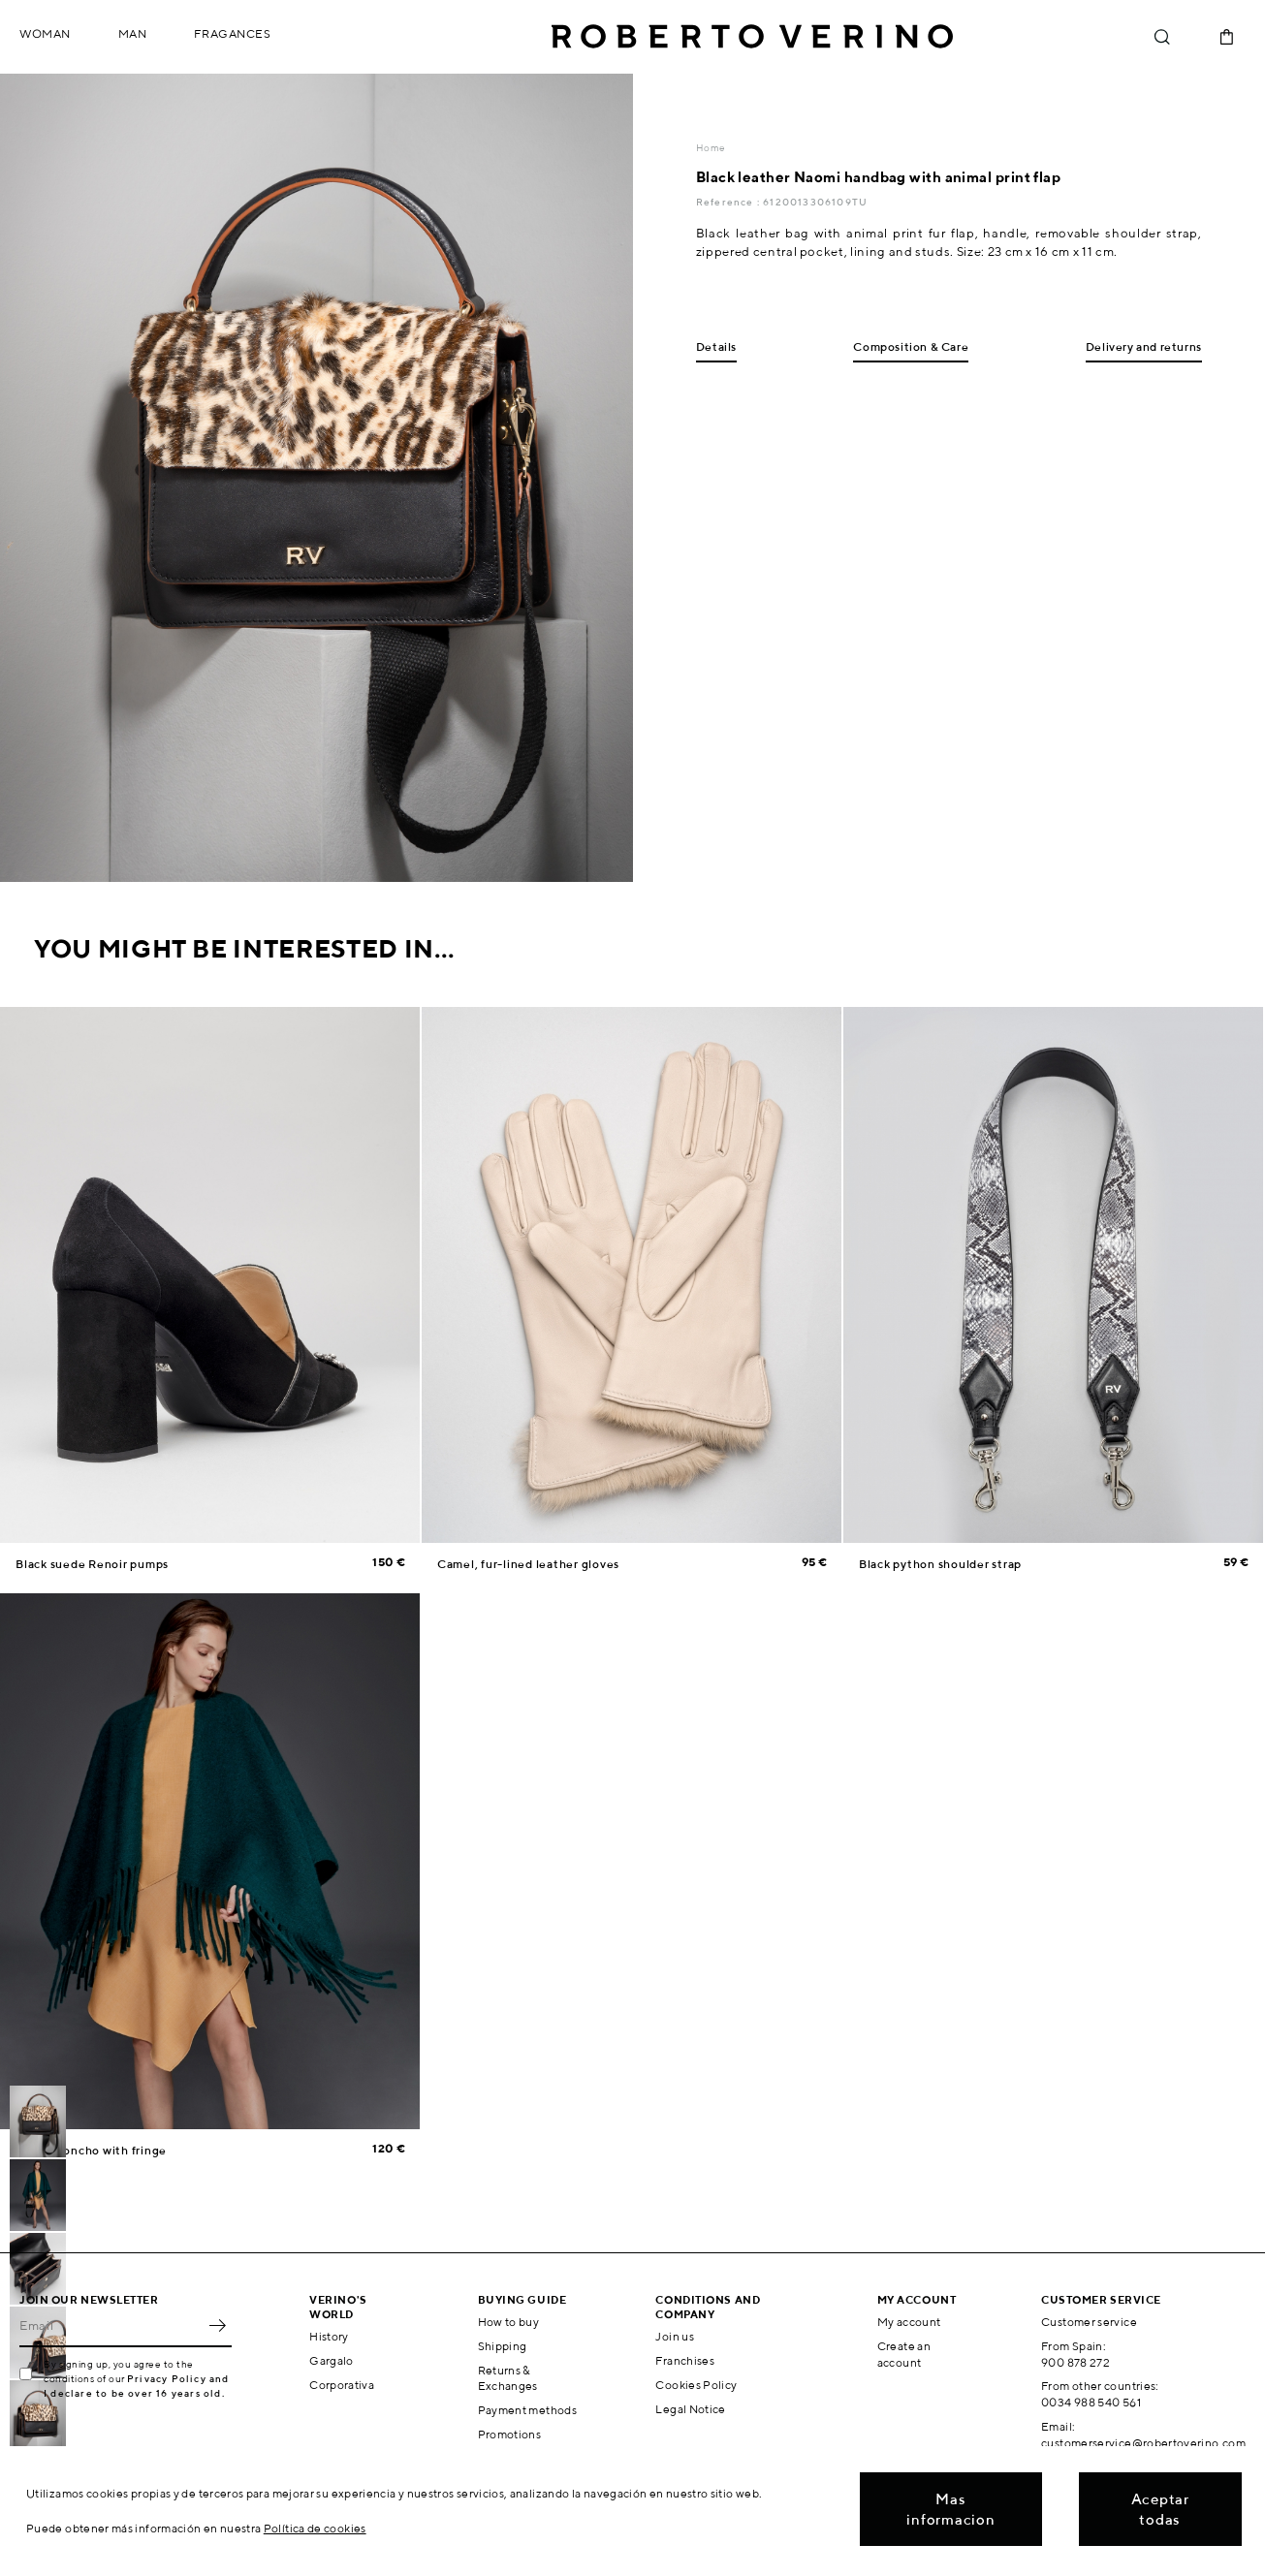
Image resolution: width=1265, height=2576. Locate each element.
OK (217, 2326)
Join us (674, 2336)
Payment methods (527, 2410)
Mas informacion (950, 2509)
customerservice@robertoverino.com (1143, 2442)
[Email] (111, 2326)
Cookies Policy (696, 2384)
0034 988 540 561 (1091, 2402)
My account (909, 2321)
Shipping (502, 2346)
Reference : (729, 201)
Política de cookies (315, 2528)
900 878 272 (1075, 2362)
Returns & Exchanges (508, 2378)
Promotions (510, 2434)
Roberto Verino (752, 37)
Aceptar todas (1160, 2509)
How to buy (509, 2321)
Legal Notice (690, 2409)
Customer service (1089, 2321)
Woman (45, 33)
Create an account (904, 2354)
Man (132, 33)
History (329, 2336)
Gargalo (331, 2360)
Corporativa (341, 2384)
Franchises (684, 2360)
